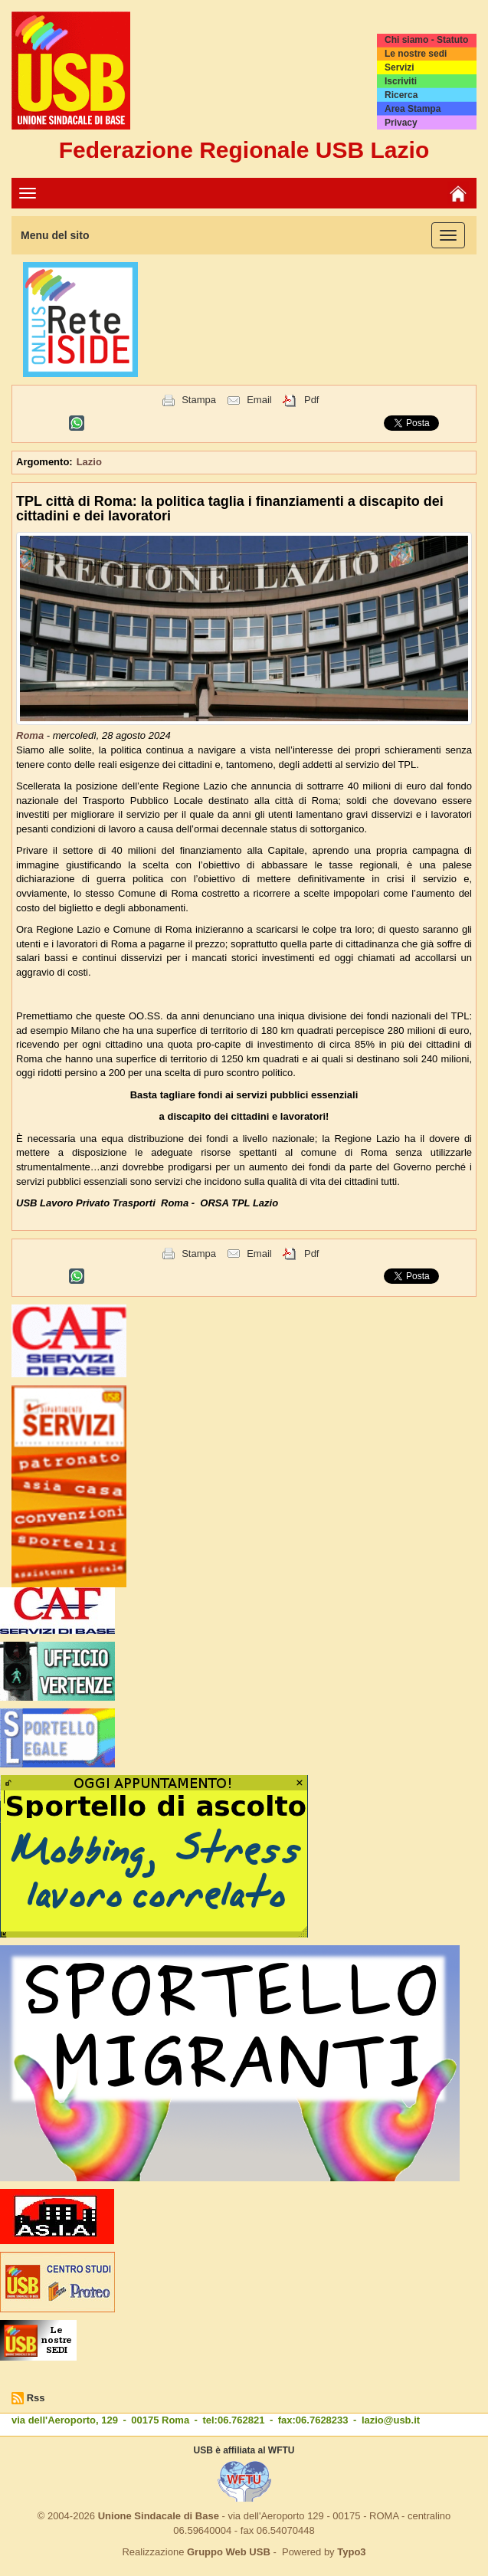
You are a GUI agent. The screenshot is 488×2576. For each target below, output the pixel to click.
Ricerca (401, 95)
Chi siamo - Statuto (426, 39)
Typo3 (351, 2552)
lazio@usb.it (391, 2420)
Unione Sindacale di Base (158, 2516)
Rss (36, 2398)
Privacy (401, 122)
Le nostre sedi (416, 53)
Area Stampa (413, 108)
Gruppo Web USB (228, 2552)
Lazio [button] (89, 462)
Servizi (399, 67)
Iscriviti (401, 81)
